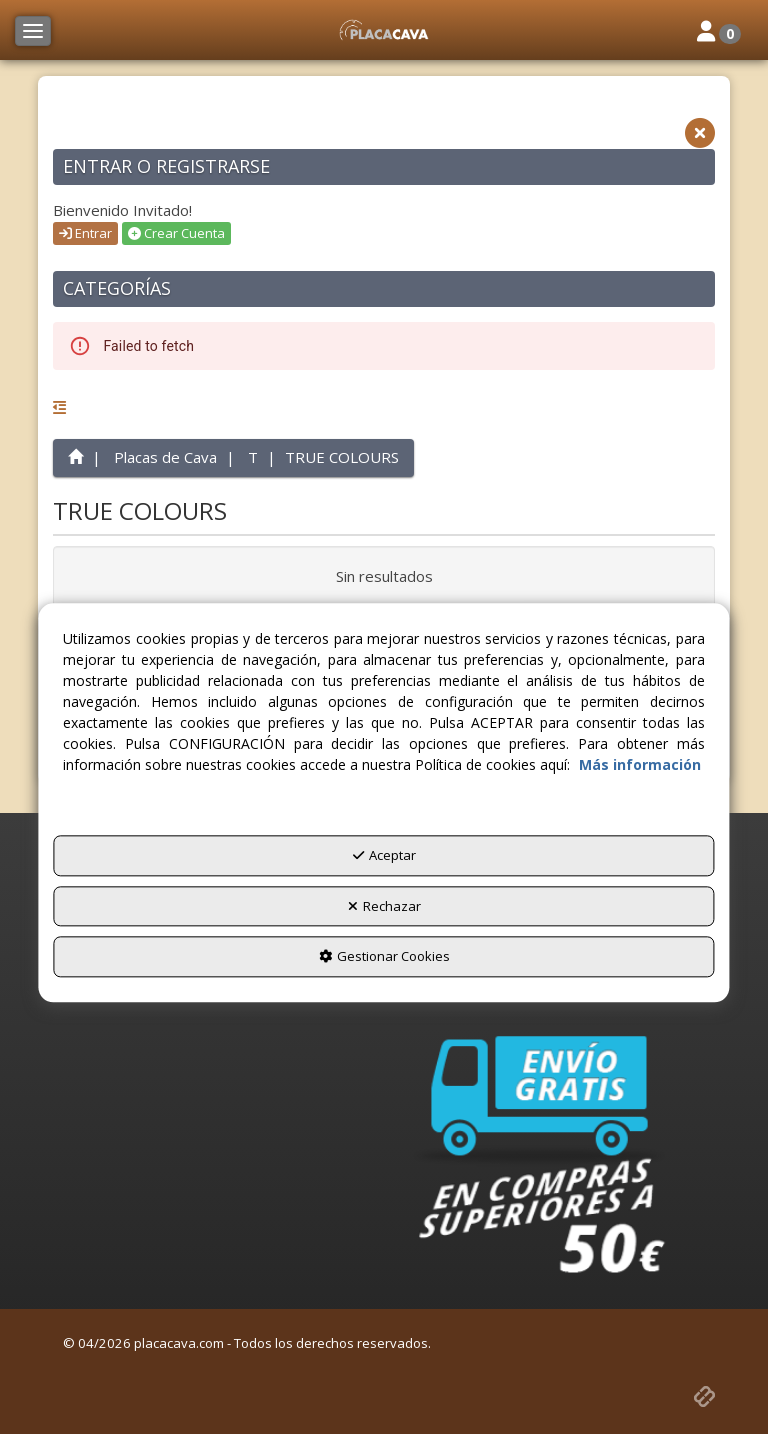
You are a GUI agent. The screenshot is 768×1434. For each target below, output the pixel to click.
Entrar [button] (85, 233)
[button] (384, 30)
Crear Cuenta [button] (176, 233)
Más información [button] (640, 765)
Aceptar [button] (384, 856)
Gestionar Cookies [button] (384, 957)
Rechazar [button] (384, 906)
